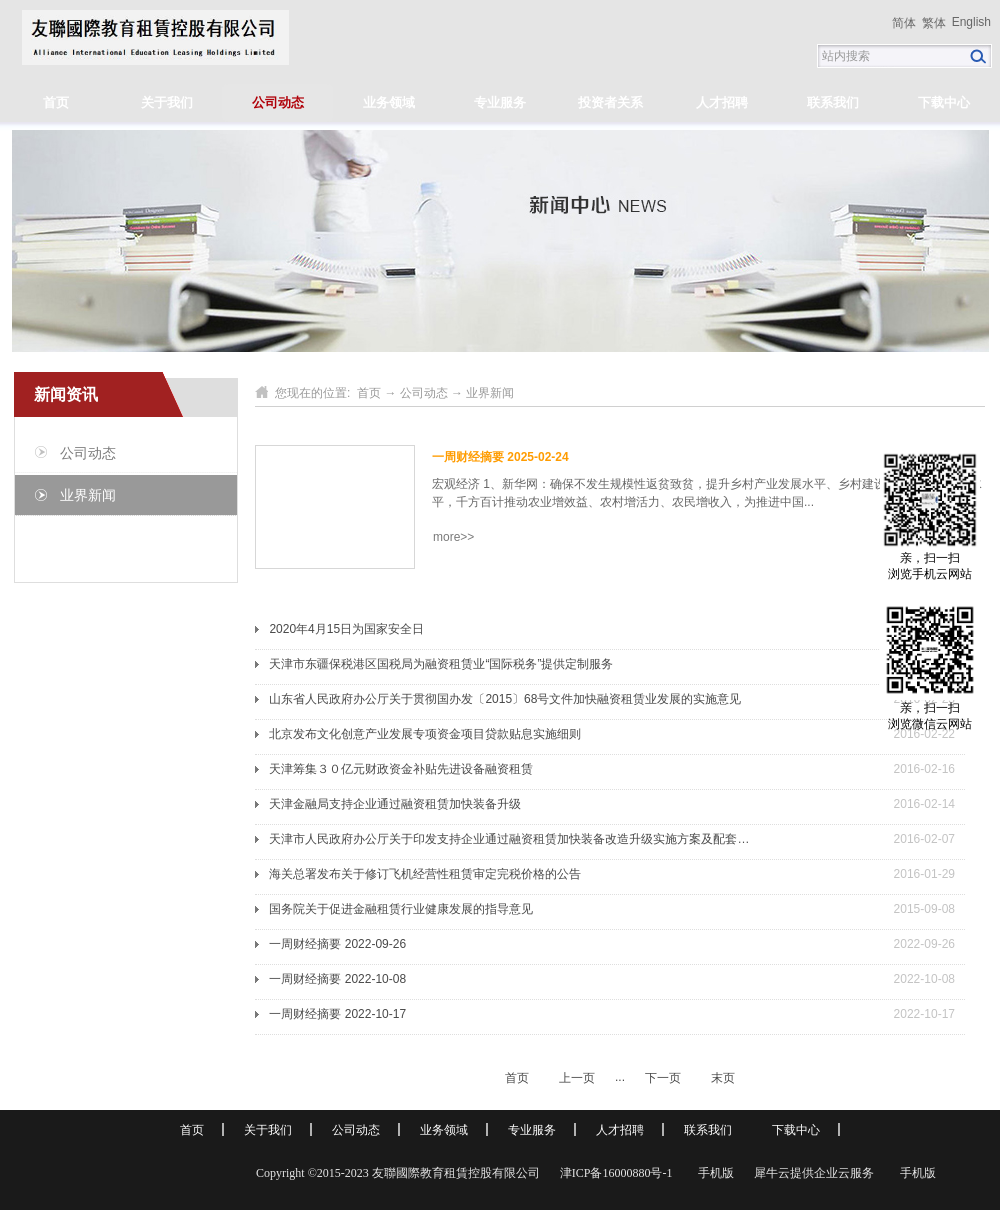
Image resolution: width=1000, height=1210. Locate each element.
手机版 (713, 1173)
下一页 (663, 1078)
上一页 (577, 1078)
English (971, 22)
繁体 (934, 23)
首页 (56, 102)
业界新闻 (490, 393)
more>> (453, 537)
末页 (723, 1078)
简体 (904, 23)
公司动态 (424, 393)
